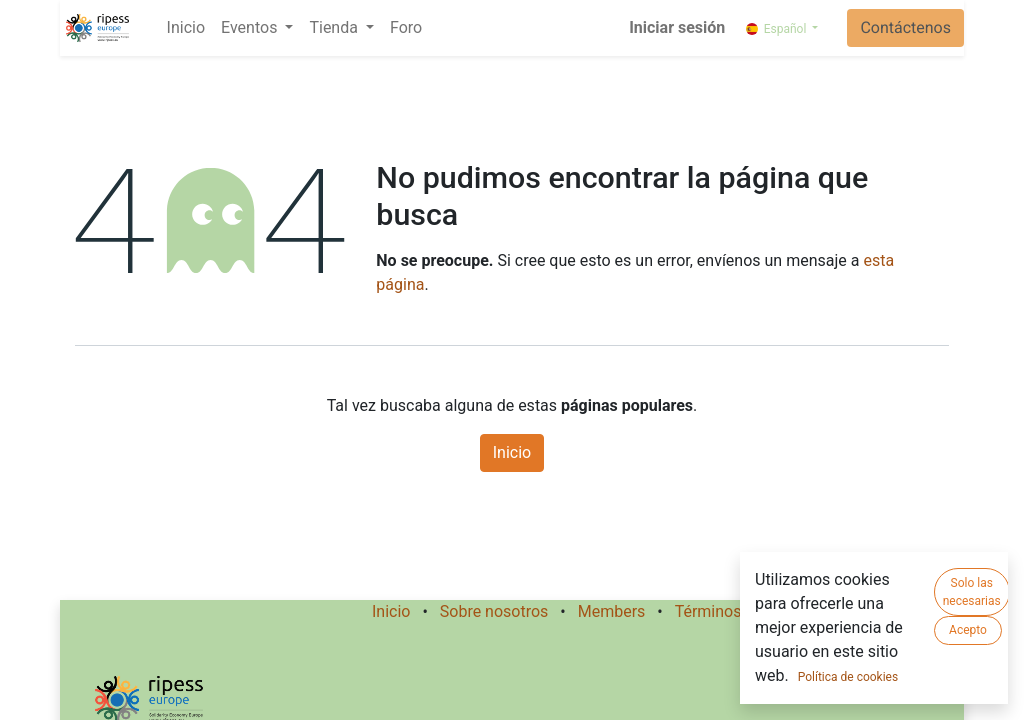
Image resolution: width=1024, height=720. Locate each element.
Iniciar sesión (677, 27)
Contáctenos (905, 27)
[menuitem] (186, 28)
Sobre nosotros (494, 611)
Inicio (512, 452)
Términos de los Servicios (766, 611)
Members (612, 611)
